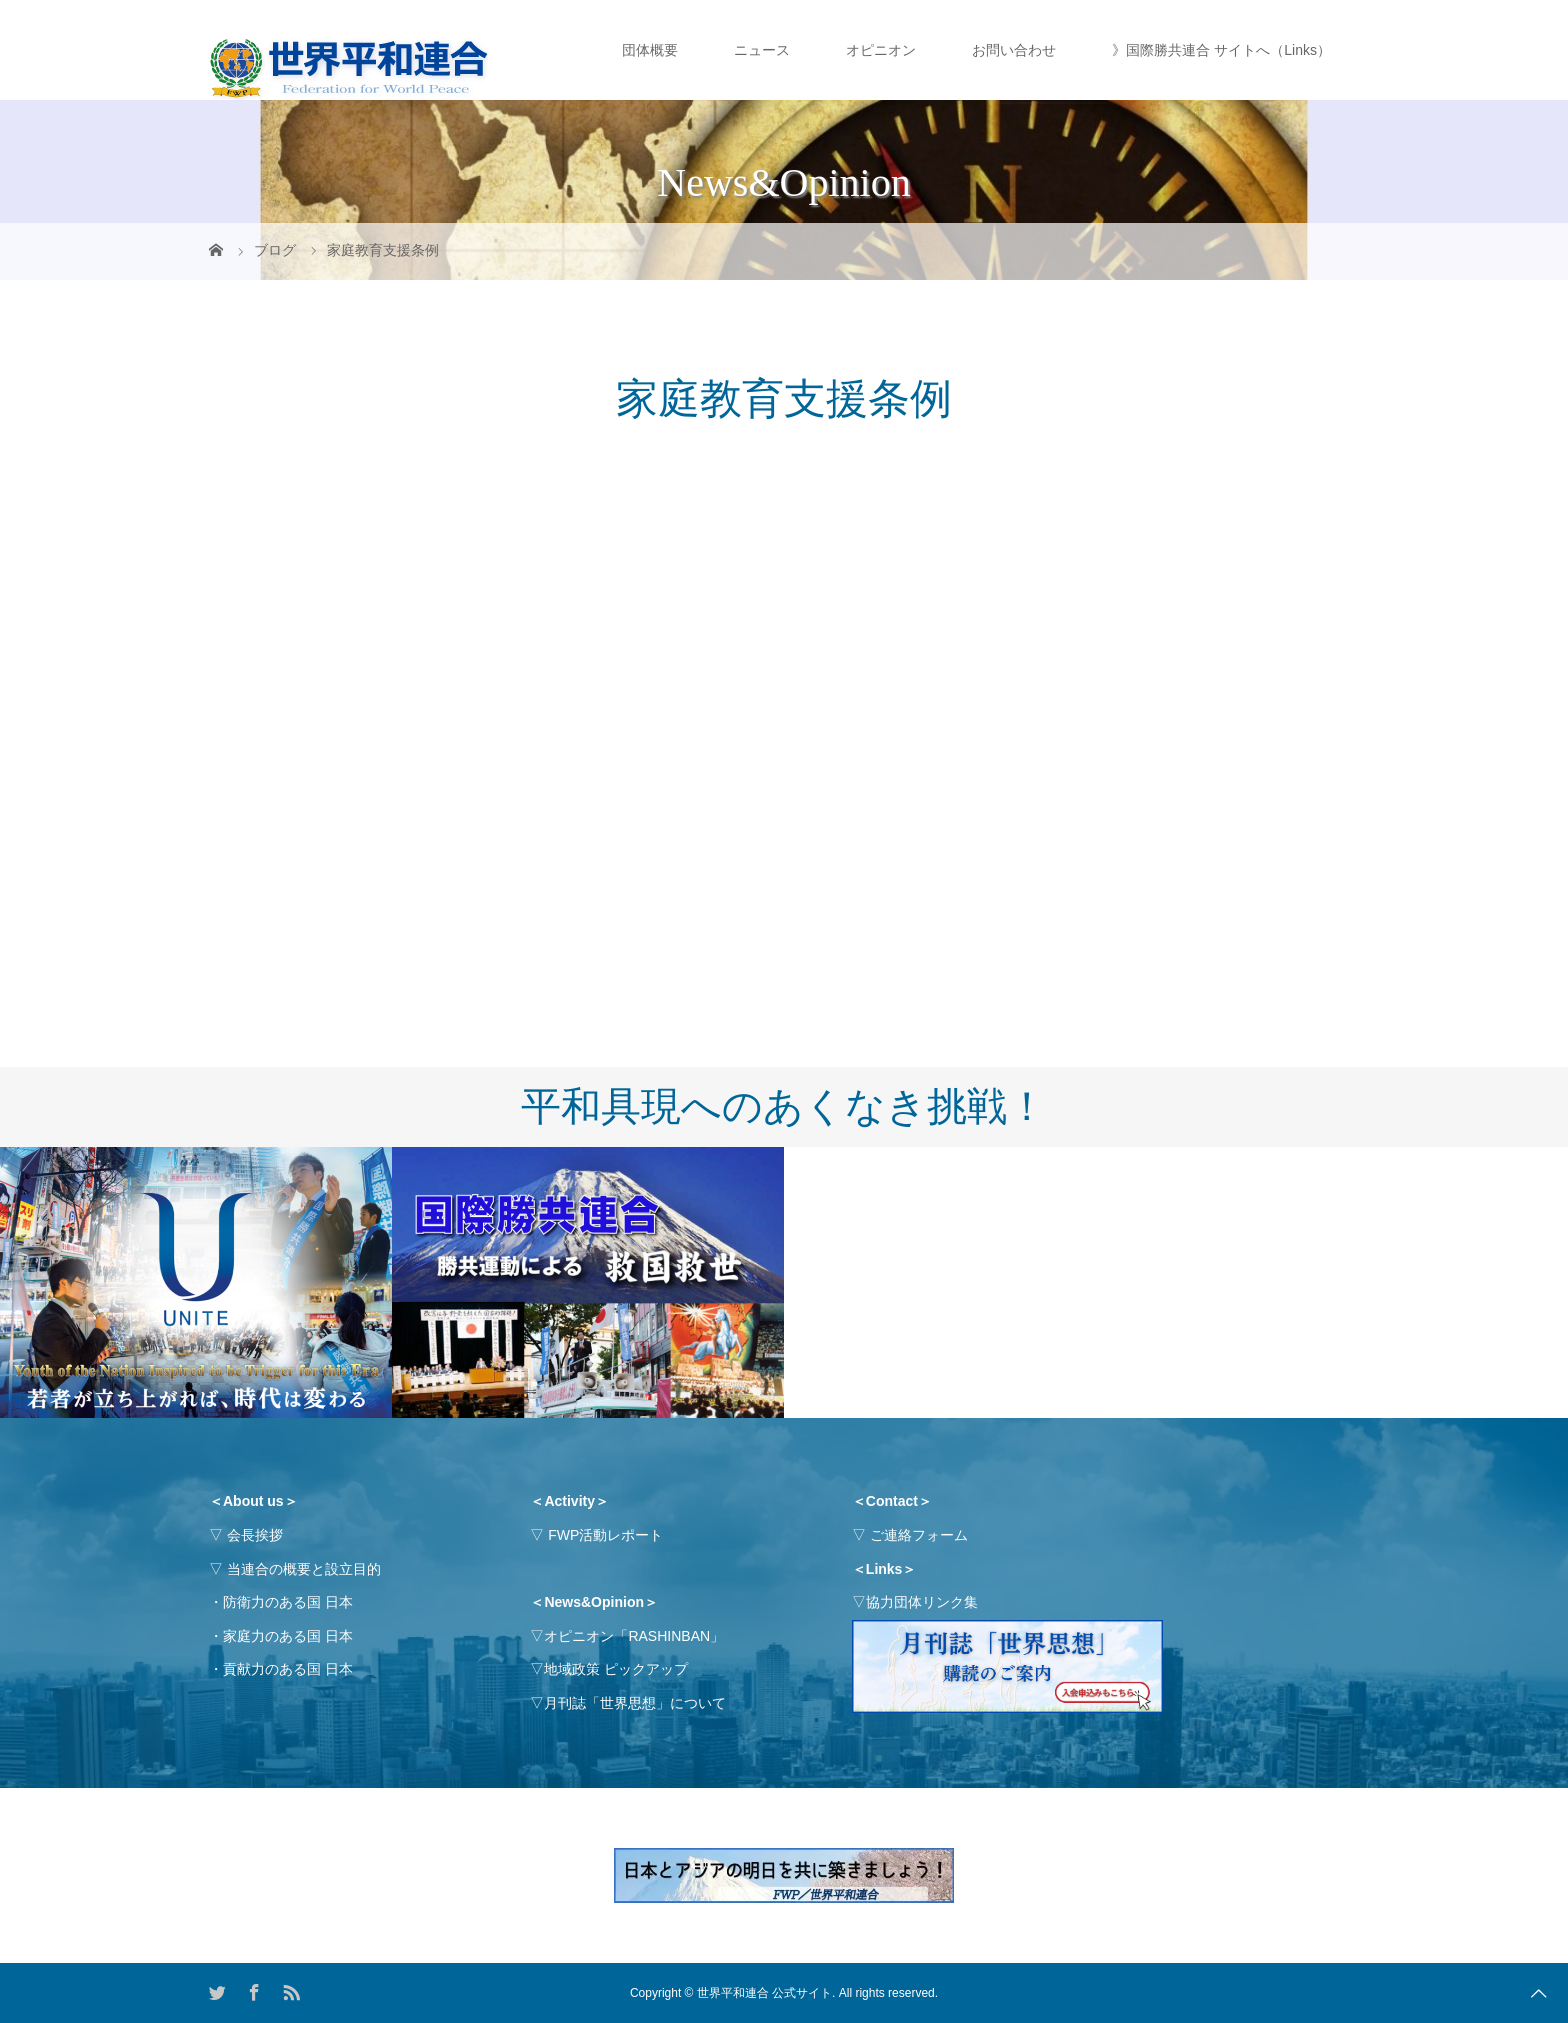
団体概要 (650, 50)
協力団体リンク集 (922, 1602)
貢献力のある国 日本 (288, 1669)
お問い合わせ (1014, 50)
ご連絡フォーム (919, 1535)
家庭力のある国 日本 (288, 1636)
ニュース (762, 50)
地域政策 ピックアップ (616, 1669)
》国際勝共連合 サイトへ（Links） (1221, 50)
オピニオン (881, 50)
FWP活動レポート (605, 1535)
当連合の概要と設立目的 (304, 1569)
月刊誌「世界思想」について (635, 1703)
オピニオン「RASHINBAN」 (634, 1636)
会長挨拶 (255, 1535)
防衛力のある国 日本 (288, 1602)
